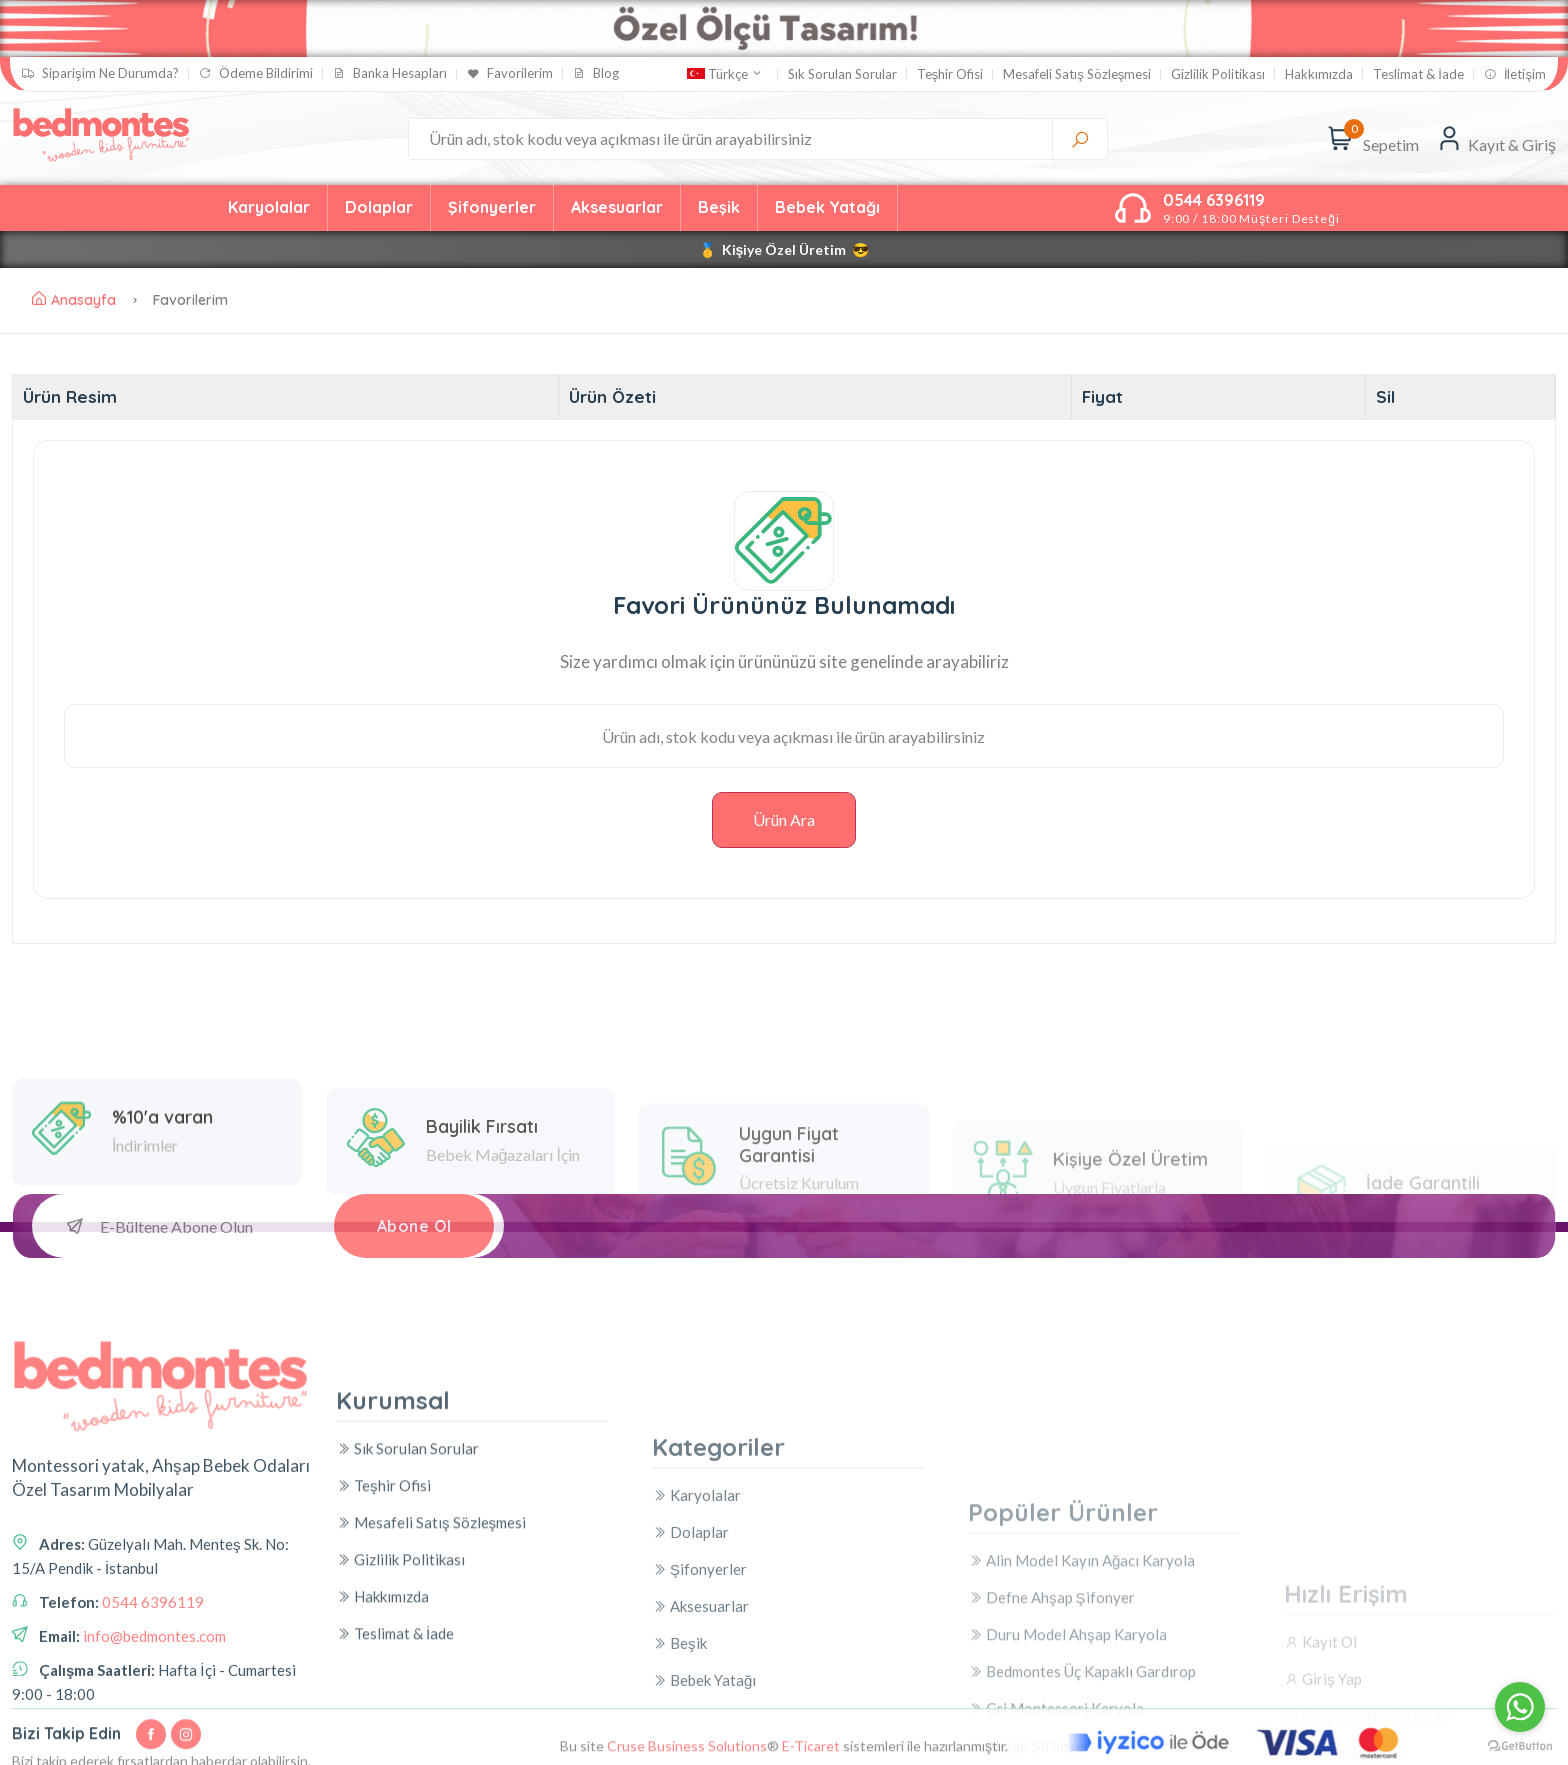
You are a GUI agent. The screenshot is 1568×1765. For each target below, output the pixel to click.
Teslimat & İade (1418, 74)
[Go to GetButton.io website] (1520, 1745)
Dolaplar (379, 207)
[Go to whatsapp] (1520, 1707)
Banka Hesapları (390, 73)
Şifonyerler (492, 207)
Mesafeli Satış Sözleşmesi (1077, 74)
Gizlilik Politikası (1218, 74)
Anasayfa (74, 300)
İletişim (1515, 74)
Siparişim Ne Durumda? (100, 73)
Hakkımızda (1319, 74)
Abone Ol (414, 1226)
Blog (596, 73)
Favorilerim (510, 73)
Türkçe (725, 74)
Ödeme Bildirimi (256, 73)
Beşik (719, 207)
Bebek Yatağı (827, 207)
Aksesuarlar (617, 207)
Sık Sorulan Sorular (842, 74)
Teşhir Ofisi (950, 74)
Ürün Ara (784, 819)
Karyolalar (269, 207)
